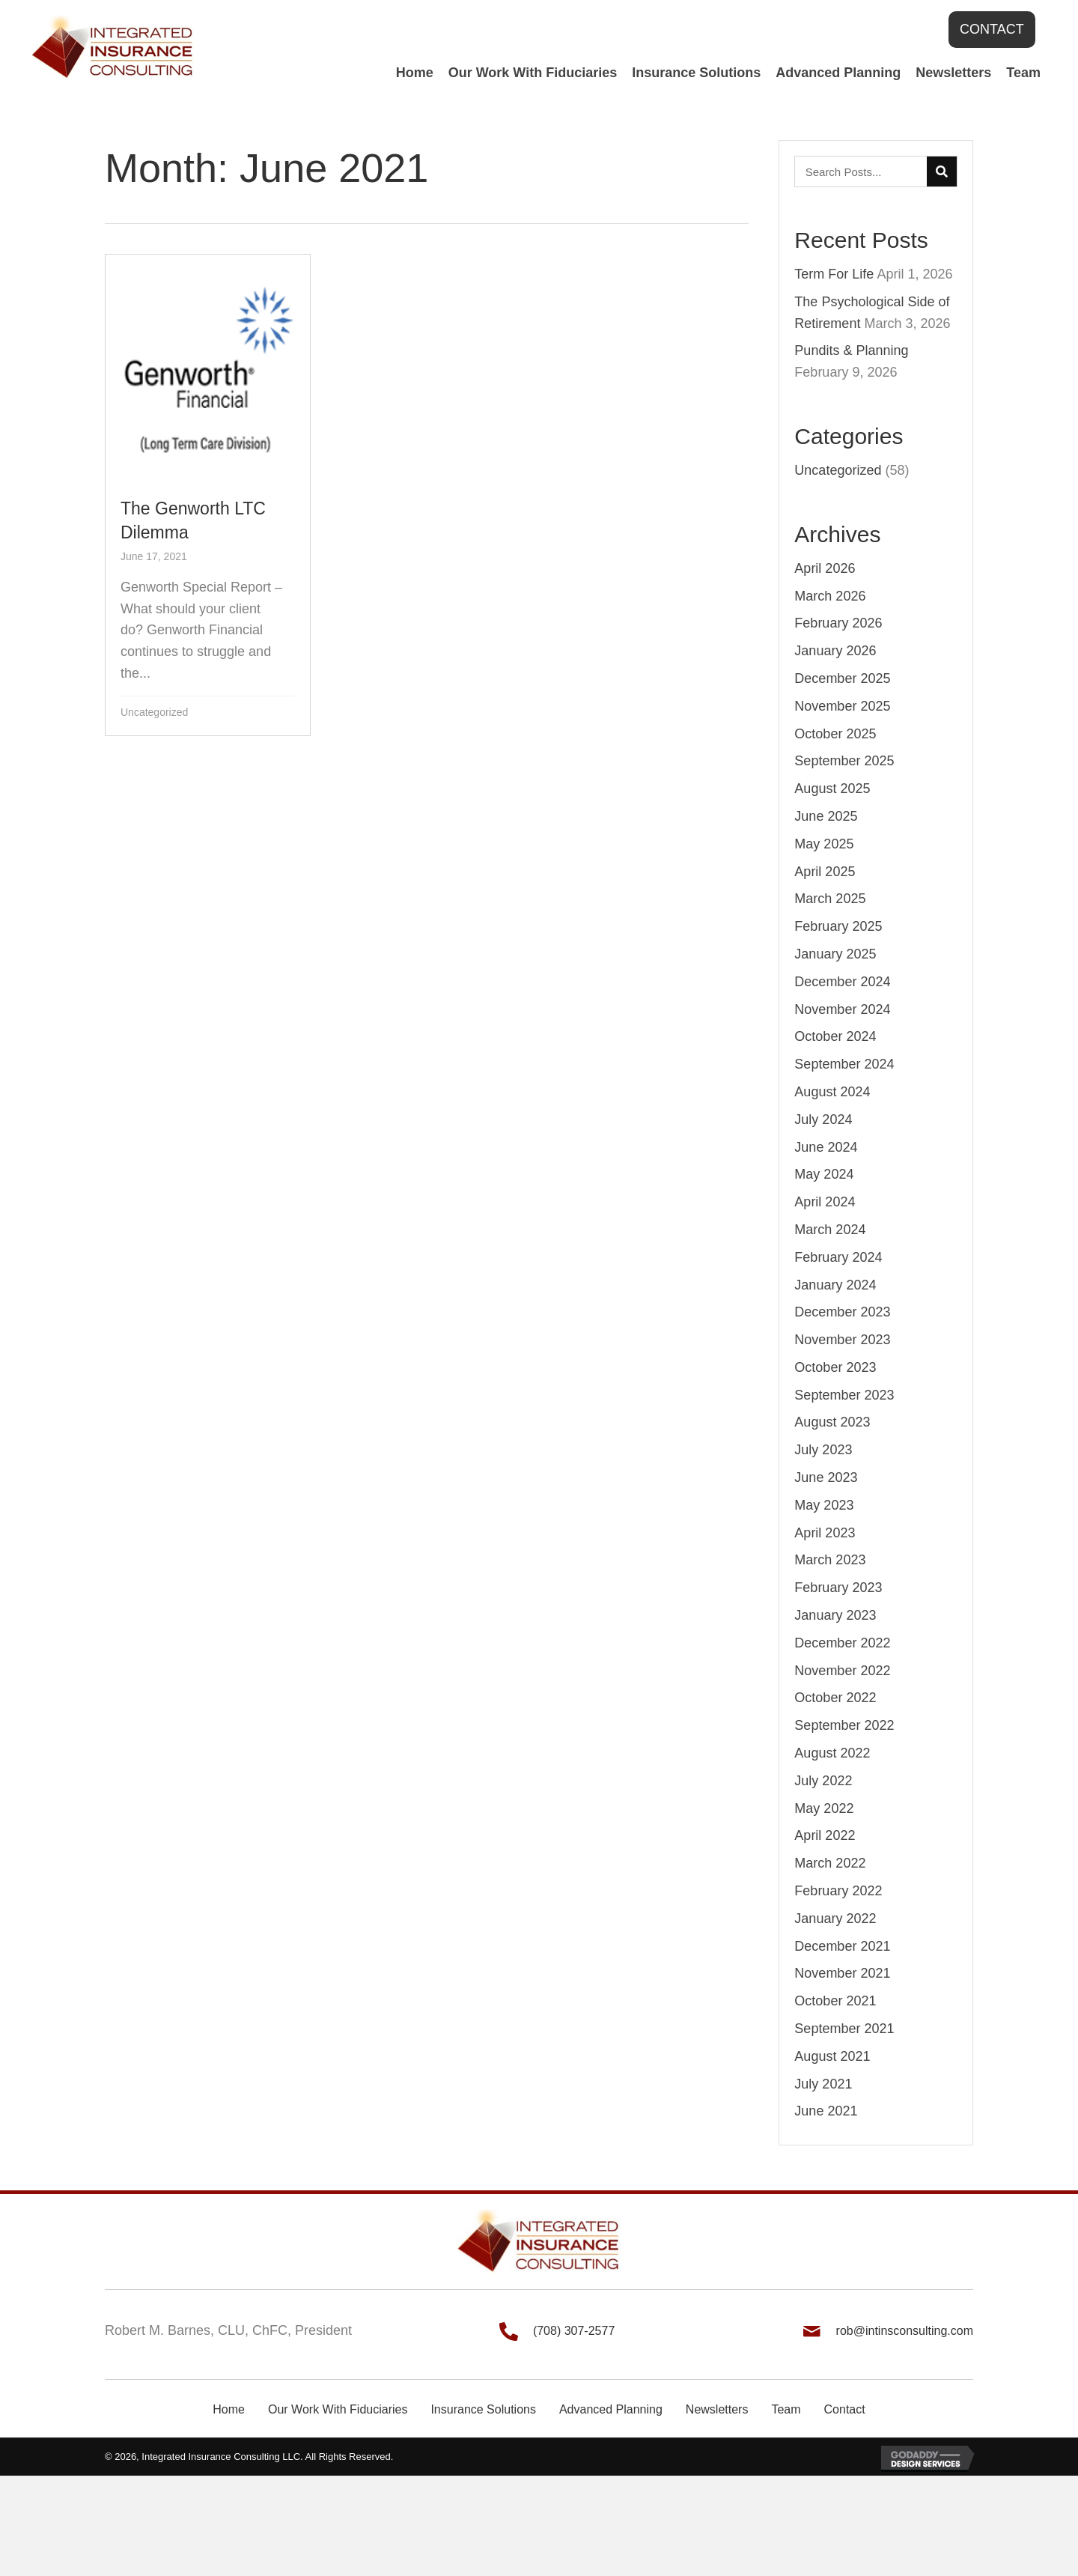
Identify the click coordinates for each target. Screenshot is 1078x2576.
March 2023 (829, 1559)
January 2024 (835, 1285)
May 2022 (823, 1808)
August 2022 (832, 1753)
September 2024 (844, 1064)
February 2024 (838, 1257)
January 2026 (835, 650)
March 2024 (829, 1229)
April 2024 (824, 1201)
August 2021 (832, 2056)
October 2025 (835, 733)
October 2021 (835, 2000)
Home (229, 2409)
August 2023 (832, 1422)
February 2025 (838, 926)
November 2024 (842, 1009)
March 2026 (829, 596)
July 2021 (823, 2084)
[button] (991, 29)
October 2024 (835, 1036)
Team (785, 2409)
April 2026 (824, 568)
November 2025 (842, 706)
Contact (844, 2409)
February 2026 (838, 623)
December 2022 (842, 1642)
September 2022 (844, 1725)
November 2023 (842, 1339)
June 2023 (825, 1477)
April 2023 (824, 1532)
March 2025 (829, 898)
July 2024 (823, 1119)
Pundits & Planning (851, 350)
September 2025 (844, 760)
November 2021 (842, 1973)
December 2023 (842, 1311)
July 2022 (823, 1780)
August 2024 (832, 1091)
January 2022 (835, 1918)
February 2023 (838, 1587)
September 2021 (844, 2028)
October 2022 (835, 1697)
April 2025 (824, 871)
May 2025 (823, 843)
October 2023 (835, 1367)
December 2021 (842, 1946)
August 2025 (832, 788)
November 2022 (842, 1670)
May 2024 (823, 1174)
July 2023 (823, 1449)
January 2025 (835, 954)
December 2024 (842, 981)
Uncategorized (154, 712)
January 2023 (835, 1615)
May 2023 (823, 1505)
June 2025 (825, 816)
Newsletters (717, 2409)
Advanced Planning (611, 2409)
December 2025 (842, 678)
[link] (415, 73)
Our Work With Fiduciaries (337, 2409)
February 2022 (838, 1890)
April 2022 (824, 1835)
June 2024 (825, 1147)
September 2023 (844, 1395)
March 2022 (829, 1863)
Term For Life (834, 274)
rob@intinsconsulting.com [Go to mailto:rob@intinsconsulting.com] (904, 2330)
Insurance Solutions (483, 2409)
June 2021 (825, 2110)
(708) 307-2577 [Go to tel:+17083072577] (574, 2330)
